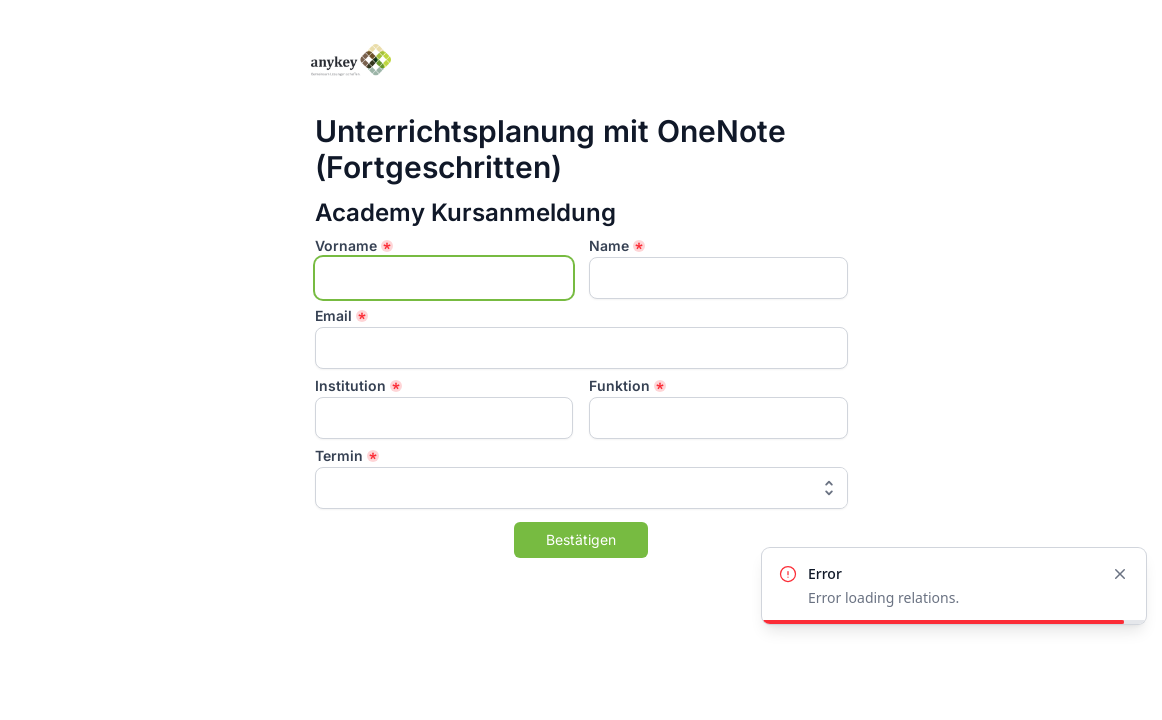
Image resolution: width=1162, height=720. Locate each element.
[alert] (954, 586)
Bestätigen (581, 539)
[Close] (1120, 574)
